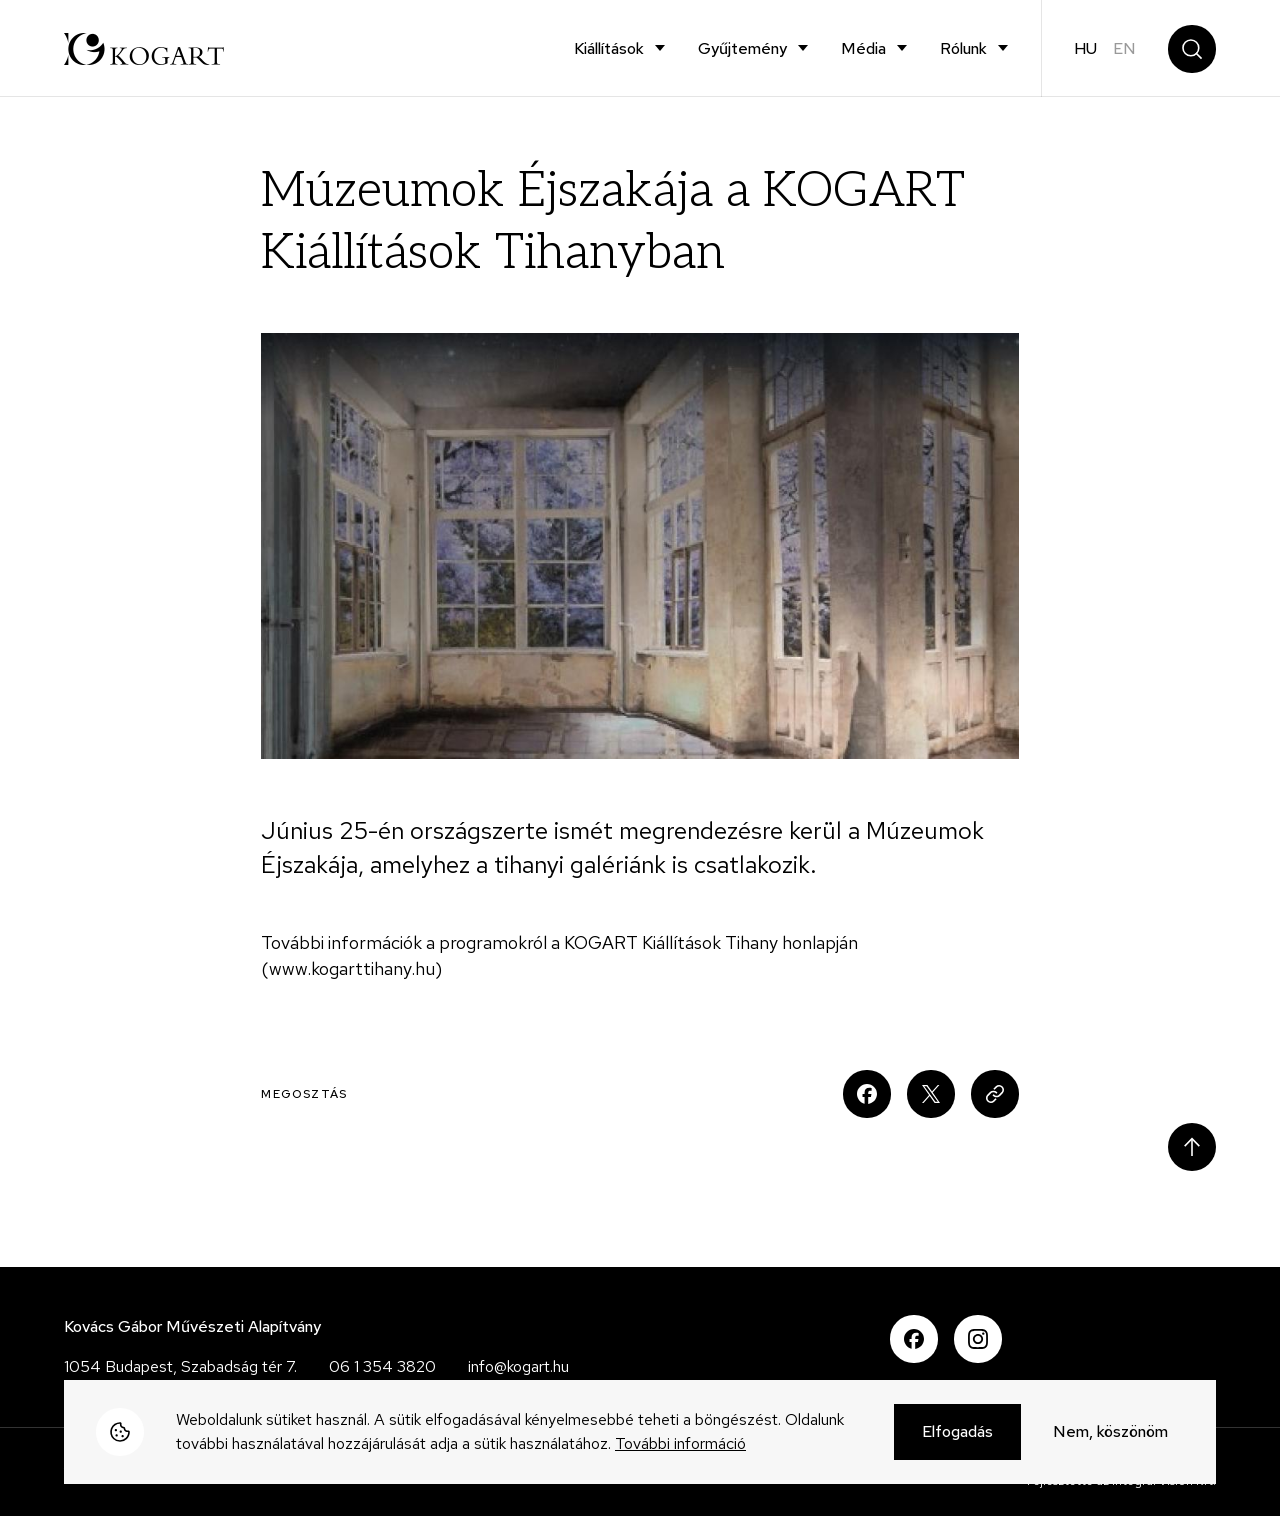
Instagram (978, 1339)
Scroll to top (1192, 1147)
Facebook (914, 1339)
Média (863, 48)
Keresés (1192, 49)
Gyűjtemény (742, 48)
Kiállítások (609, 48)
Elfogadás (957, 1433)
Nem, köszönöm (1110, 1433)
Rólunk (963, 48)
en (1124, 48)
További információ (680, 1445)
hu (1085, 48)
